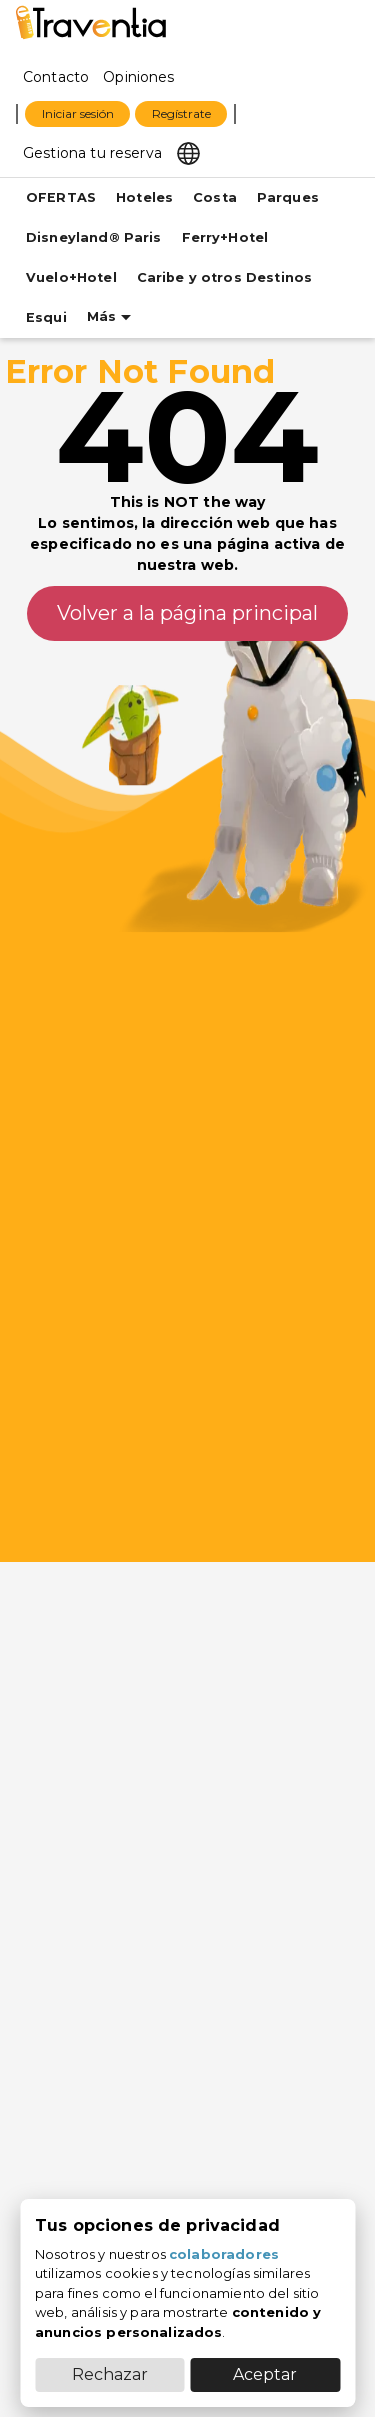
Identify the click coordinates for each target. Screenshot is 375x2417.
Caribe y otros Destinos (224, 277)
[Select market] (188, 152)
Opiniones (138, 77)
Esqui (46, 317)
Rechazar (110, 2374)
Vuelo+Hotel (71, 277)
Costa (215, 197)
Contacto (56, 77)
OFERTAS (61, 197)
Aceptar (265, 2374)
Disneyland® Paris (94, 237)
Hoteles (144, 197)
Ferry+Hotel (225, 237)
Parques (288, 197)
